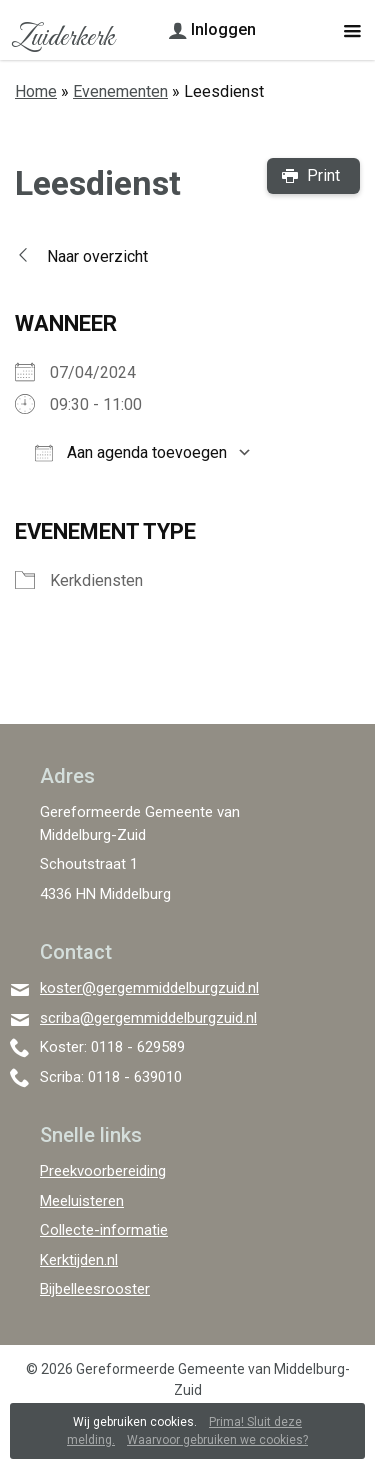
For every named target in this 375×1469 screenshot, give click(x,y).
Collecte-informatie (104, 1230)
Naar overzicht (97, 256)
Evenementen (120, 91)
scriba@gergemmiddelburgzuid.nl (148, 1018)
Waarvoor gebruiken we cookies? (217, 1440)
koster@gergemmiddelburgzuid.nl (149, 988)
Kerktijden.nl (79, 1260)
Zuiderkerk (62, 38)
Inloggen (223, 29)
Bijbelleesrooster (95, 1289)
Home (36, 91)
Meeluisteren (82, 1201)
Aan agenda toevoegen (131, 452)
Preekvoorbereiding (103, 1171)
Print (323, 175)
